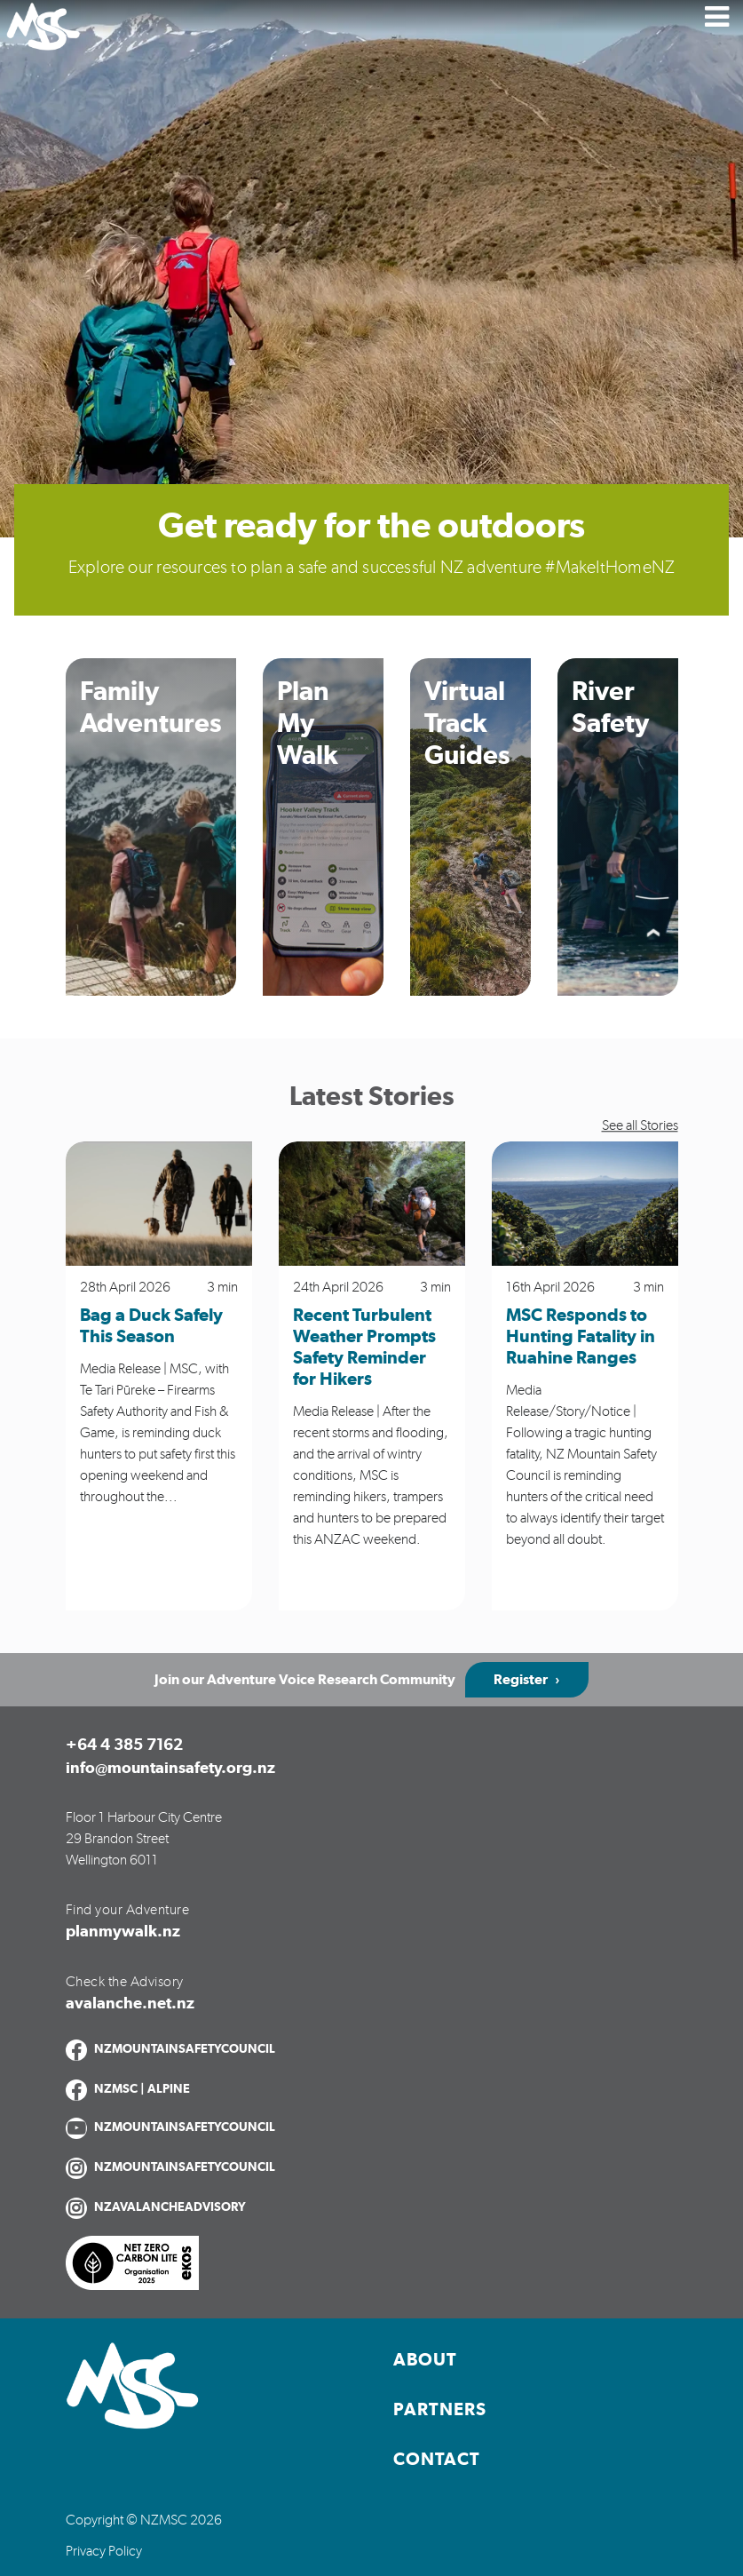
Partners (439, 2410)
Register (521, 1680)
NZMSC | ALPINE (142, 2089)
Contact (436, 2460)
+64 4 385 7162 (124, 1745)
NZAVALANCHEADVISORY (170, 2207)
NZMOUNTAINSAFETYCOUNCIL (184, 2049)
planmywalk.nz (123, 1932)
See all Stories (640, 1125)
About (425, 2360)
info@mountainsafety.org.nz (170, 1769)
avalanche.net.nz (130, 2004)
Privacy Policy (104, 2551)
